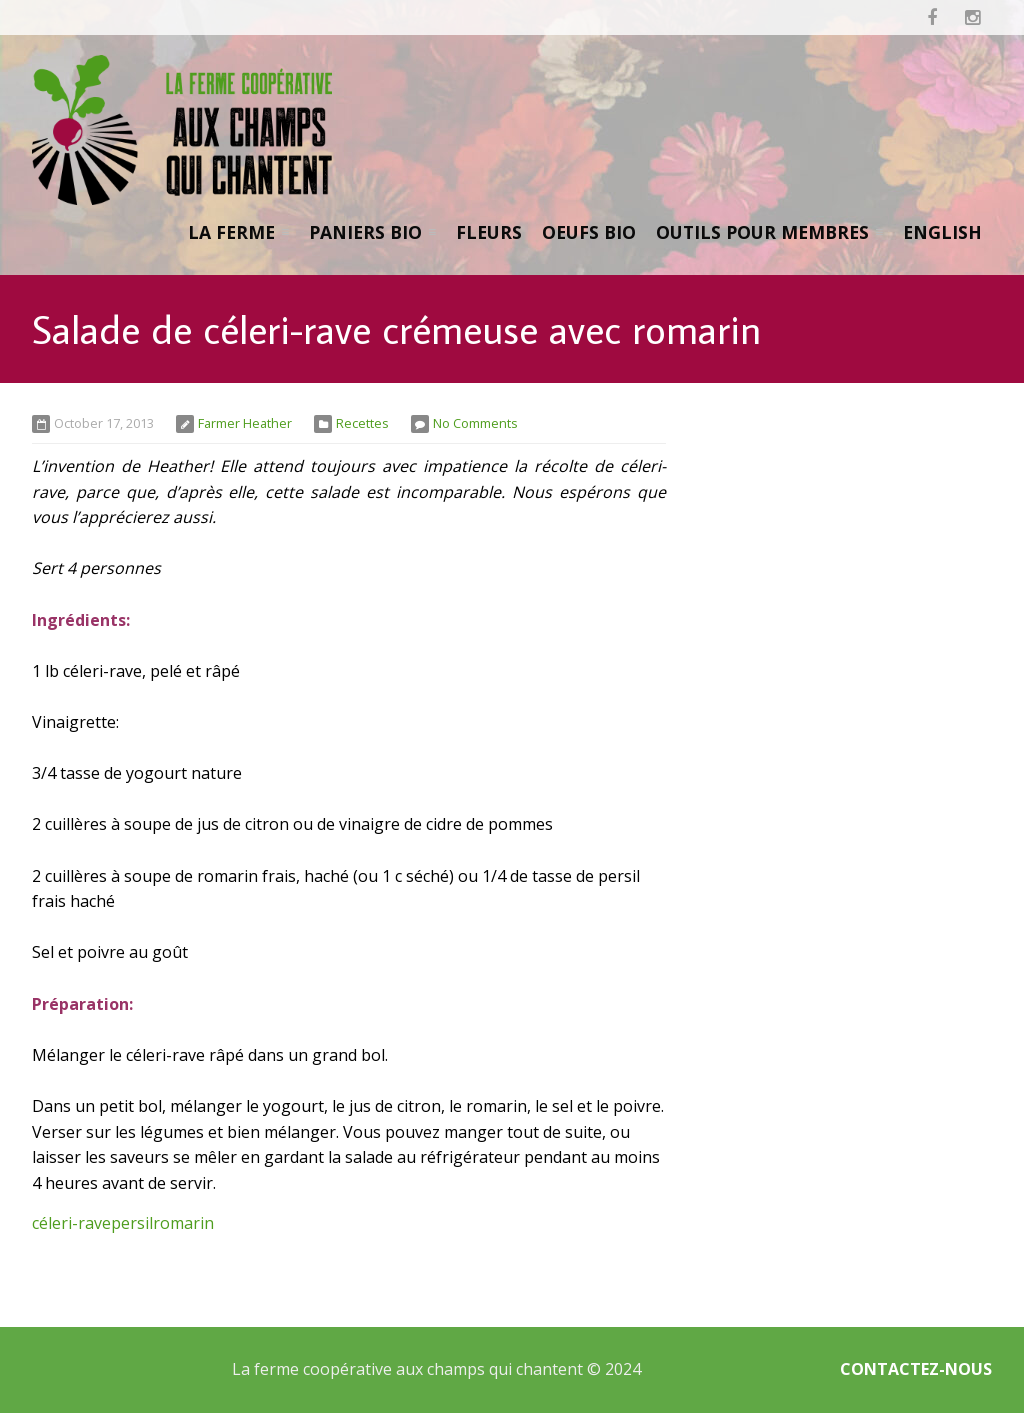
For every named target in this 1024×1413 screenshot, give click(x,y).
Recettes (362, 423)
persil (132, 1223)
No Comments (475, 423)
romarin (183, 1223)
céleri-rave (71, 1223)
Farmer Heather (245, 423)
